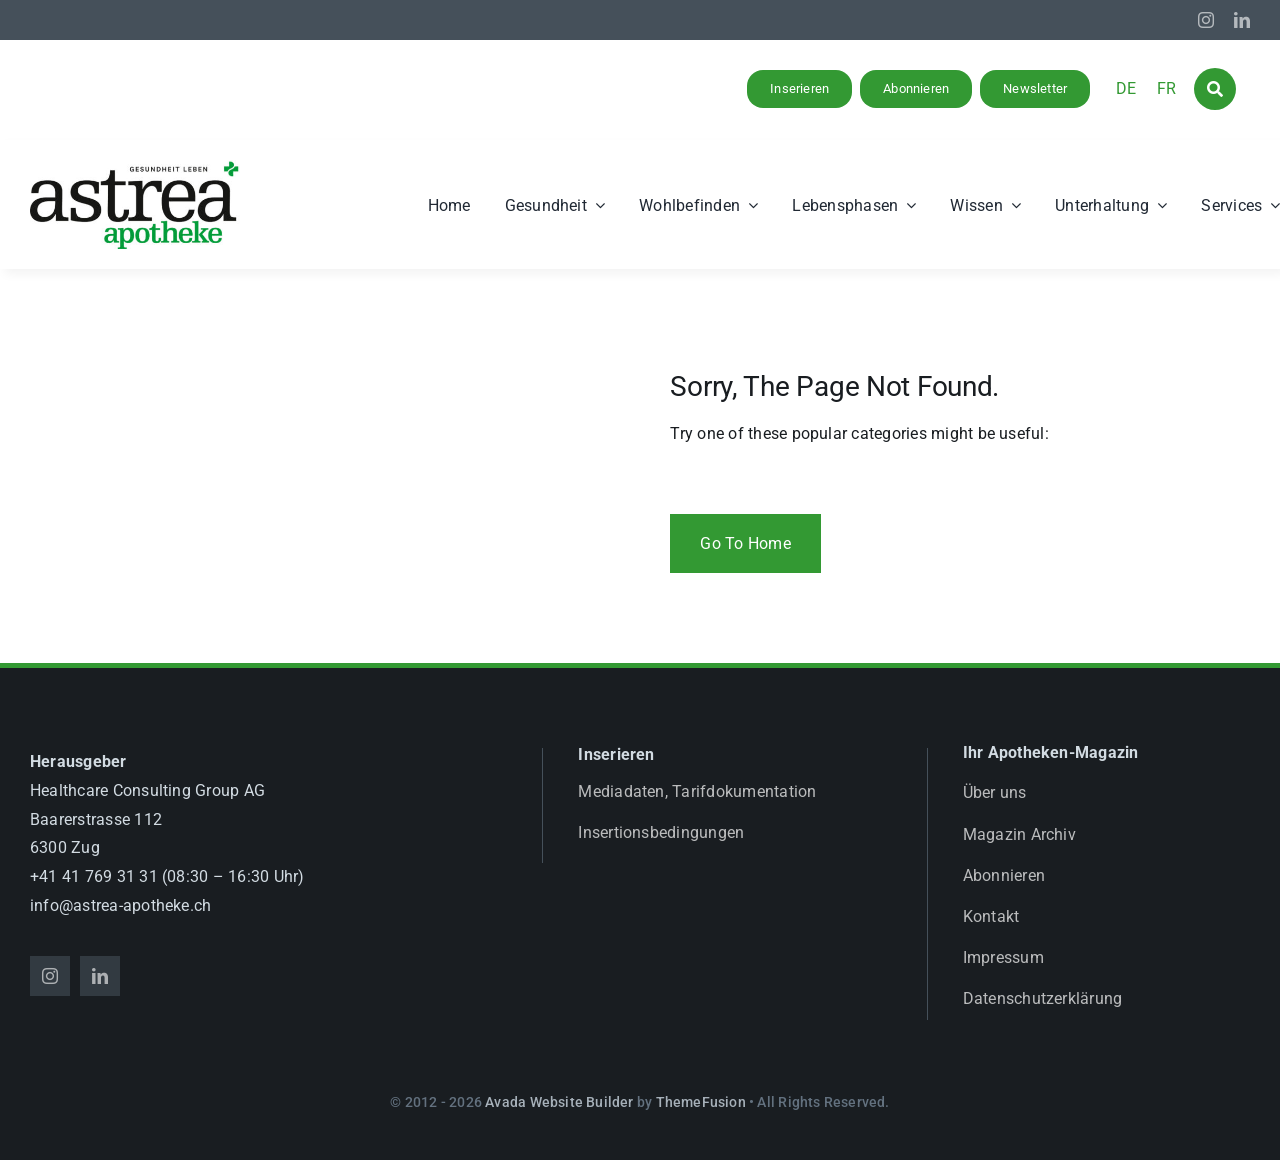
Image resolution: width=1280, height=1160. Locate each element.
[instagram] (1206, 20)
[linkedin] (1242, 20)
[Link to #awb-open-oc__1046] (1215, 89)
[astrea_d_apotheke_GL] (135, 167)
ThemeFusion (701, 1102)
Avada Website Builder (559, 1102)
